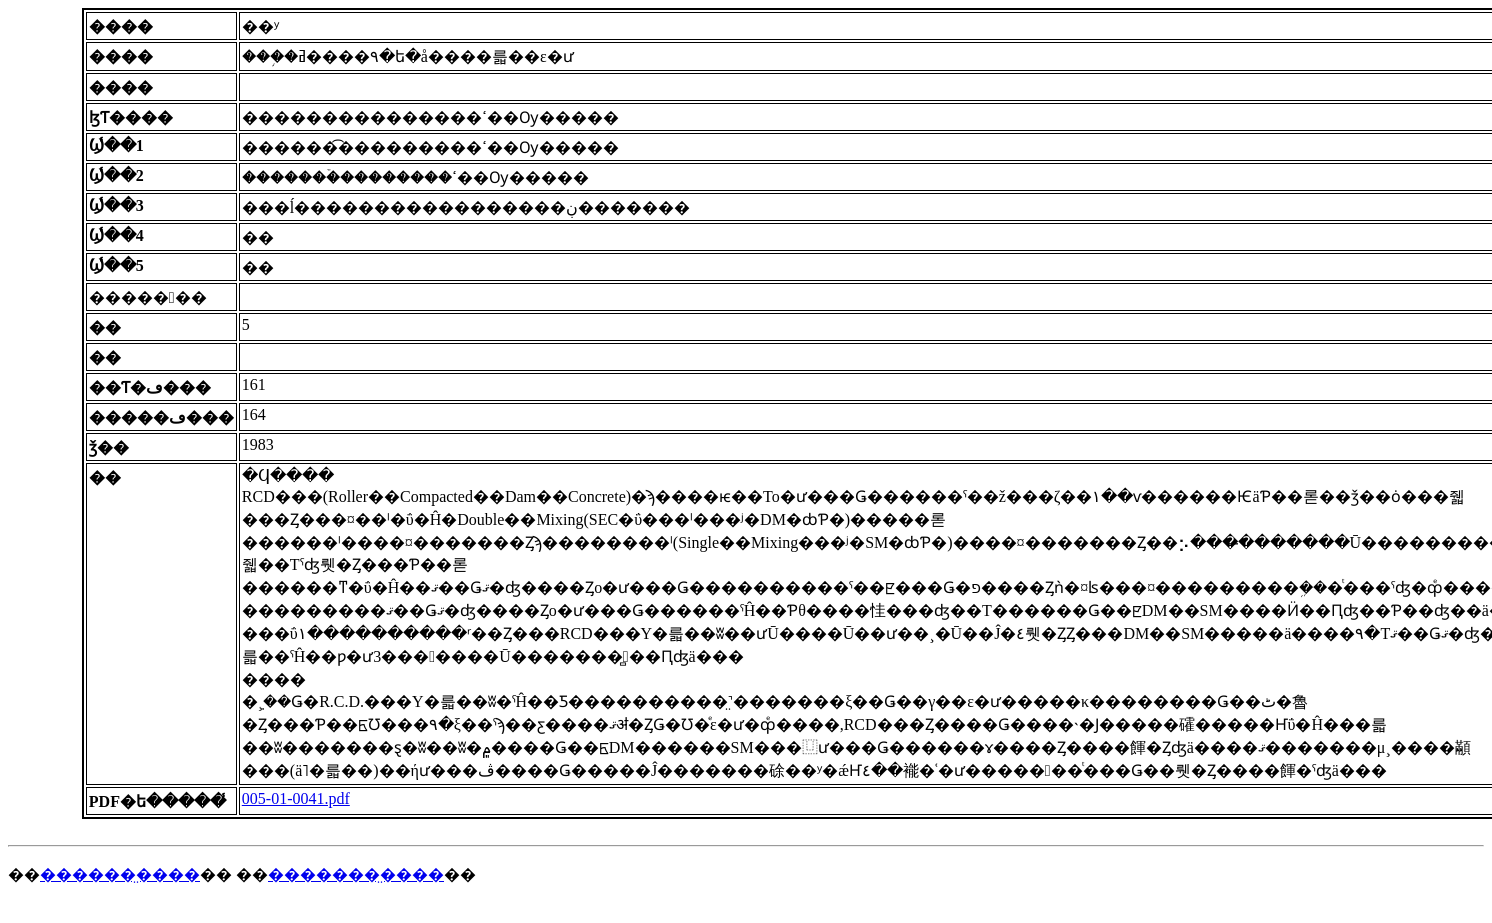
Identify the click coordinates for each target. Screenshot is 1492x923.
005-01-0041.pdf (296, 798)
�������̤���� (356, 874)
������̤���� (120, 874)
